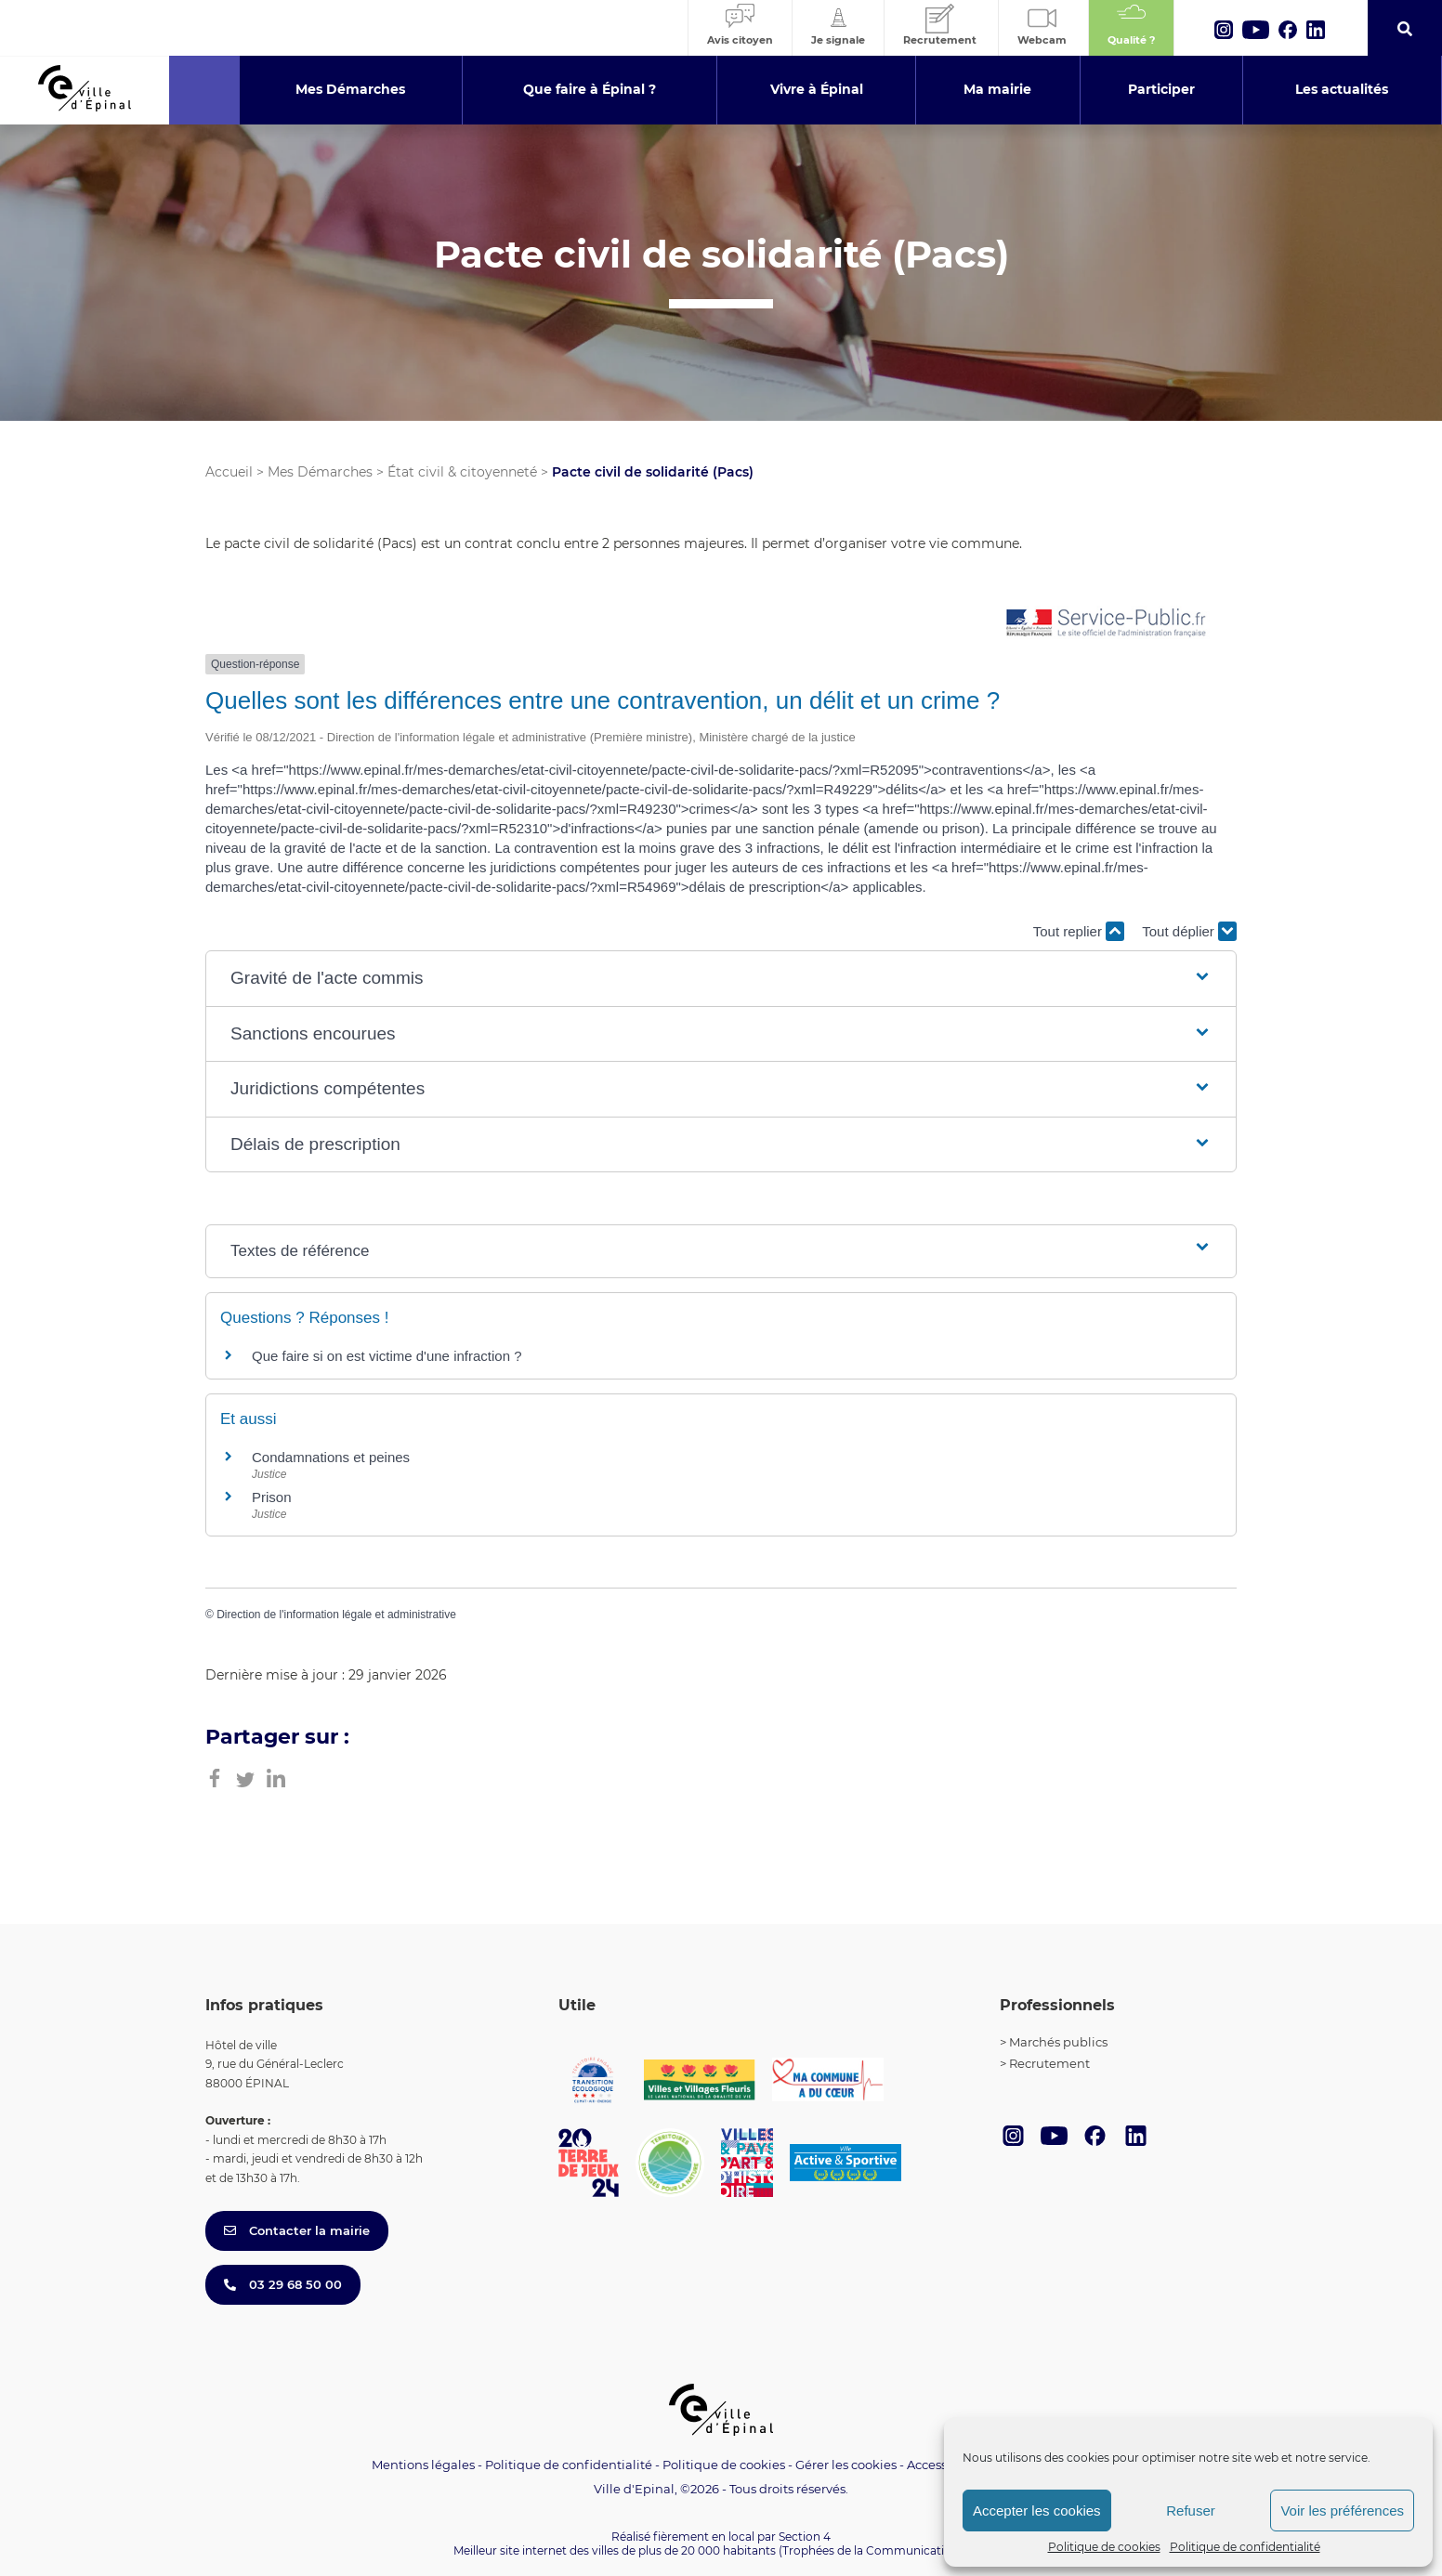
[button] (721, 978)
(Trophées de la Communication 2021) (884, 2550)
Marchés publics (1058, 2041)
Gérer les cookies (846, 2465)
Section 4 (805, 2536)
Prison (272, 1497)
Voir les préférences (1342, 2510)
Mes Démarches (320, 472)
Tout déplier (1189, 931)
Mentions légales (423, 2464)
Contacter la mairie (297, 2230)
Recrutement (1049, 2063)
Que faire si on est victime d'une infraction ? (387, 1356)
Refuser (1190, 2510)
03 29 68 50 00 (283, 2284)
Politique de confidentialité (1245, 2547)
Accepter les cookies (1037, 2510)
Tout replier (1078, 931)
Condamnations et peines (331, 1457)
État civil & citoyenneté (462, 472)
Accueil (229, 472)
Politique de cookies (1104, 2547)
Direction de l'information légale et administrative (336, 1614)
